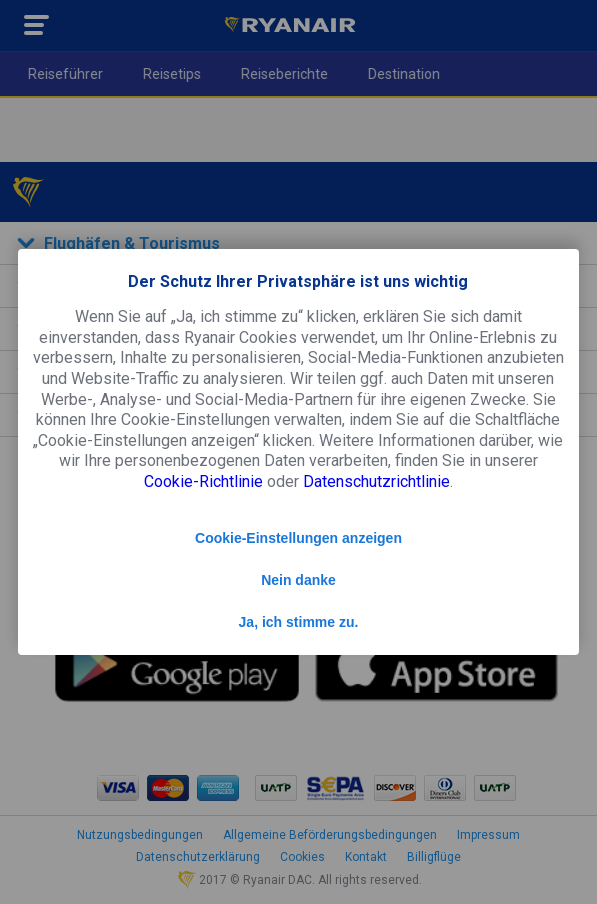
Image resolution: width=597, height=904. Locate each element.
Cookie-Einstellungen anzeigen (298, 538)
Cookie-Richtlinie (203, 481)
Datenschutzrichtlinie (376, 481)
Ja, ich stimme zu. (299, 622)
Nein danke (298, 580)
